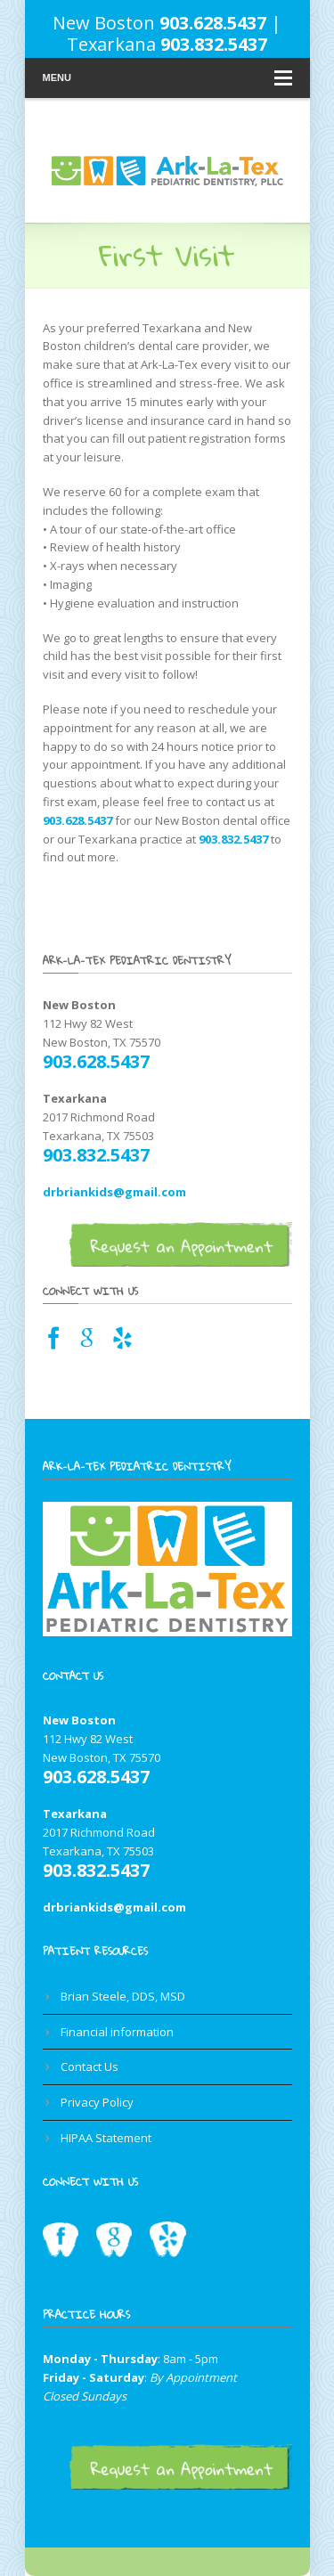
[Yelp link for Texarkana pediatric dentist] (122, 1343)
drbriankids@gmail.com (114, 1192)
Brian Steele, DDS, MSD (123, 1996)
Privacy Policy (97, 2102)
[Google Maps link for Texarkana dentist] (87, 1343)
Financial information (117, 2032)
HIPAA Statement (106, 2138)
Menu (167, 78)
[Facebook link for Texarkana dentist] (54, 1343)
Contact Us (89, 2066)
